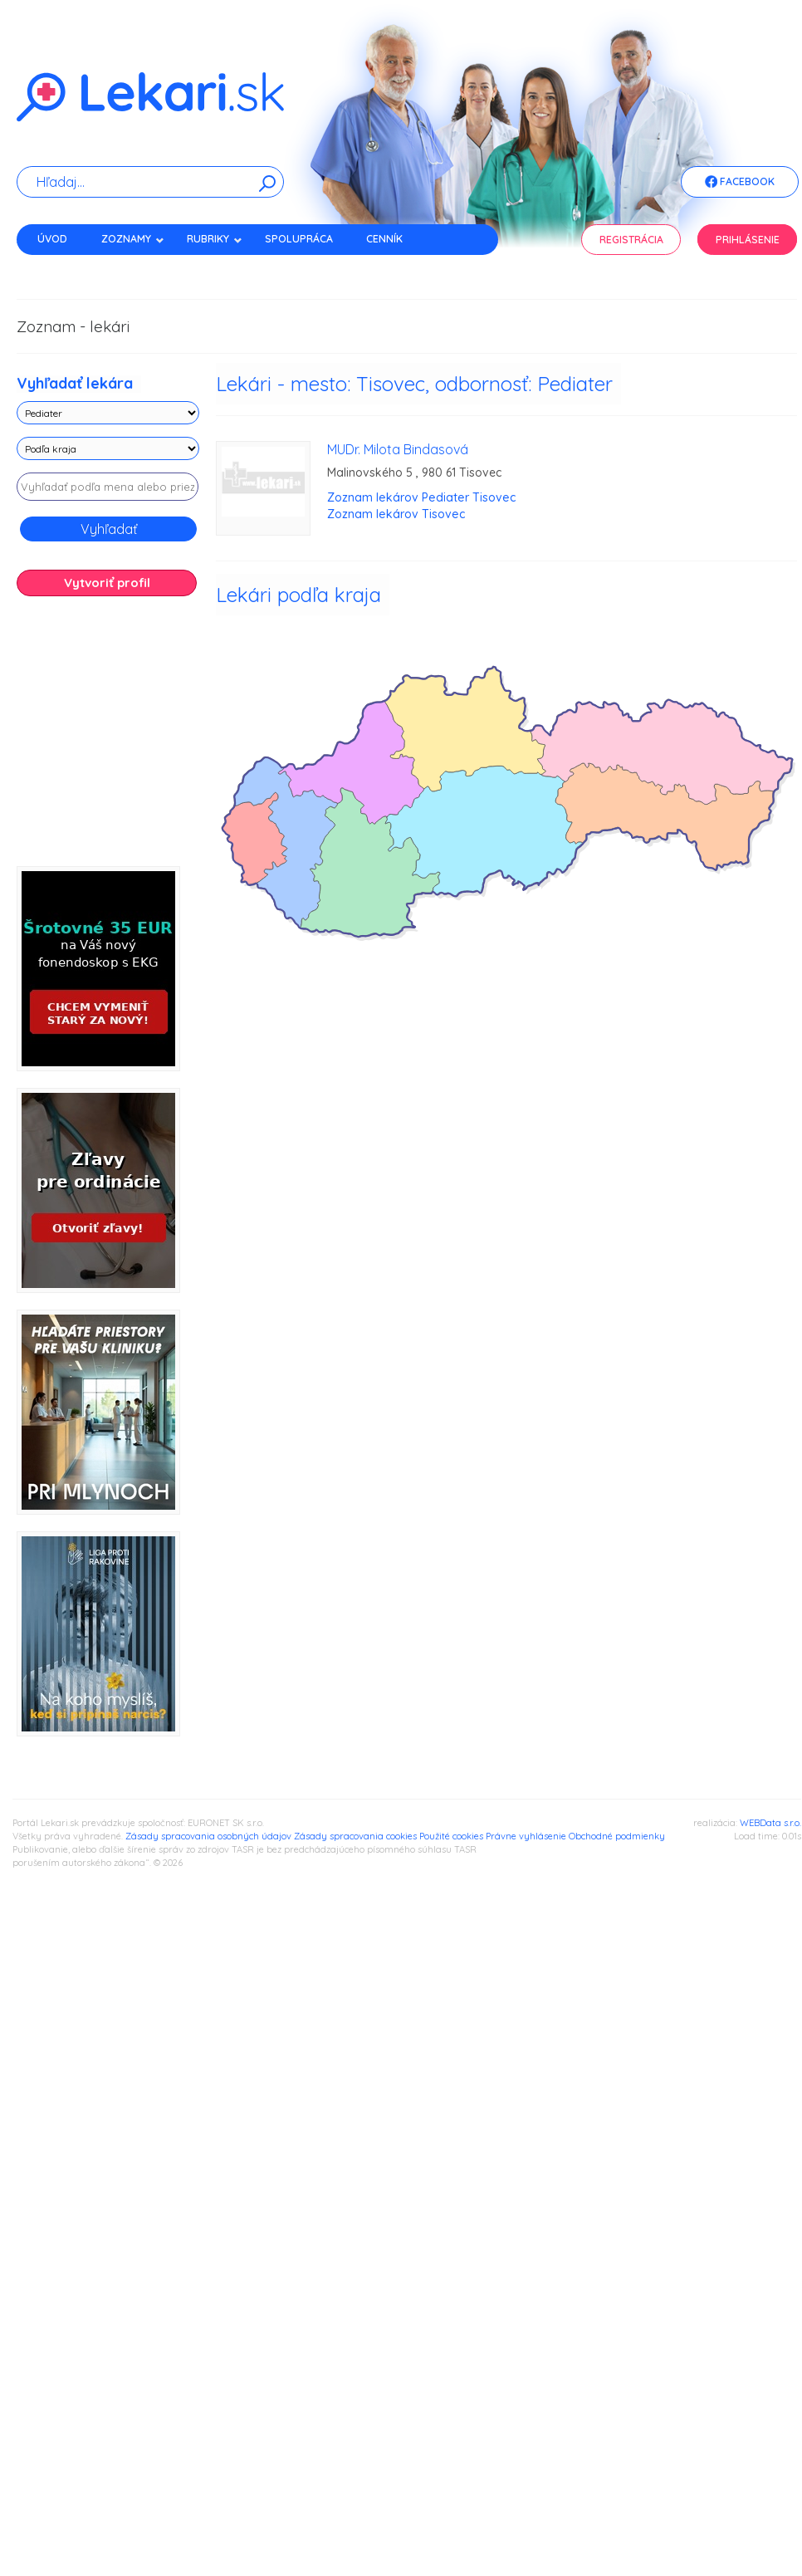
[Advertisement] (183, 737)
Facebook (740, 182)
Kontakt (60, 268)
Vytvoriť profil (107, 582)
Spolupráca (299, 239)
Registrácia (631, 239)
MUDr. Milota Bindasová (397, 449)
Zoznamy (132, 239)
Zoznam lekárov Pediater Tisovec (421, 497)
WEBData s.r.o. (770, 1823)
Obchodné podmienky (617, 1836)
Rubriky (214, 239)
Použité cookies (451, 1836)
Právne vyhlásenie (526, 1836)
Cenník (384, 239)
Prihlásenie (748, 239)
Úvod (52, 239)
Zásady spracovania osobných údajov (208, 1836)
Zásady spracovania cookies (355, 1836)
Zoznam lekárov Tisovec (396, 514)
